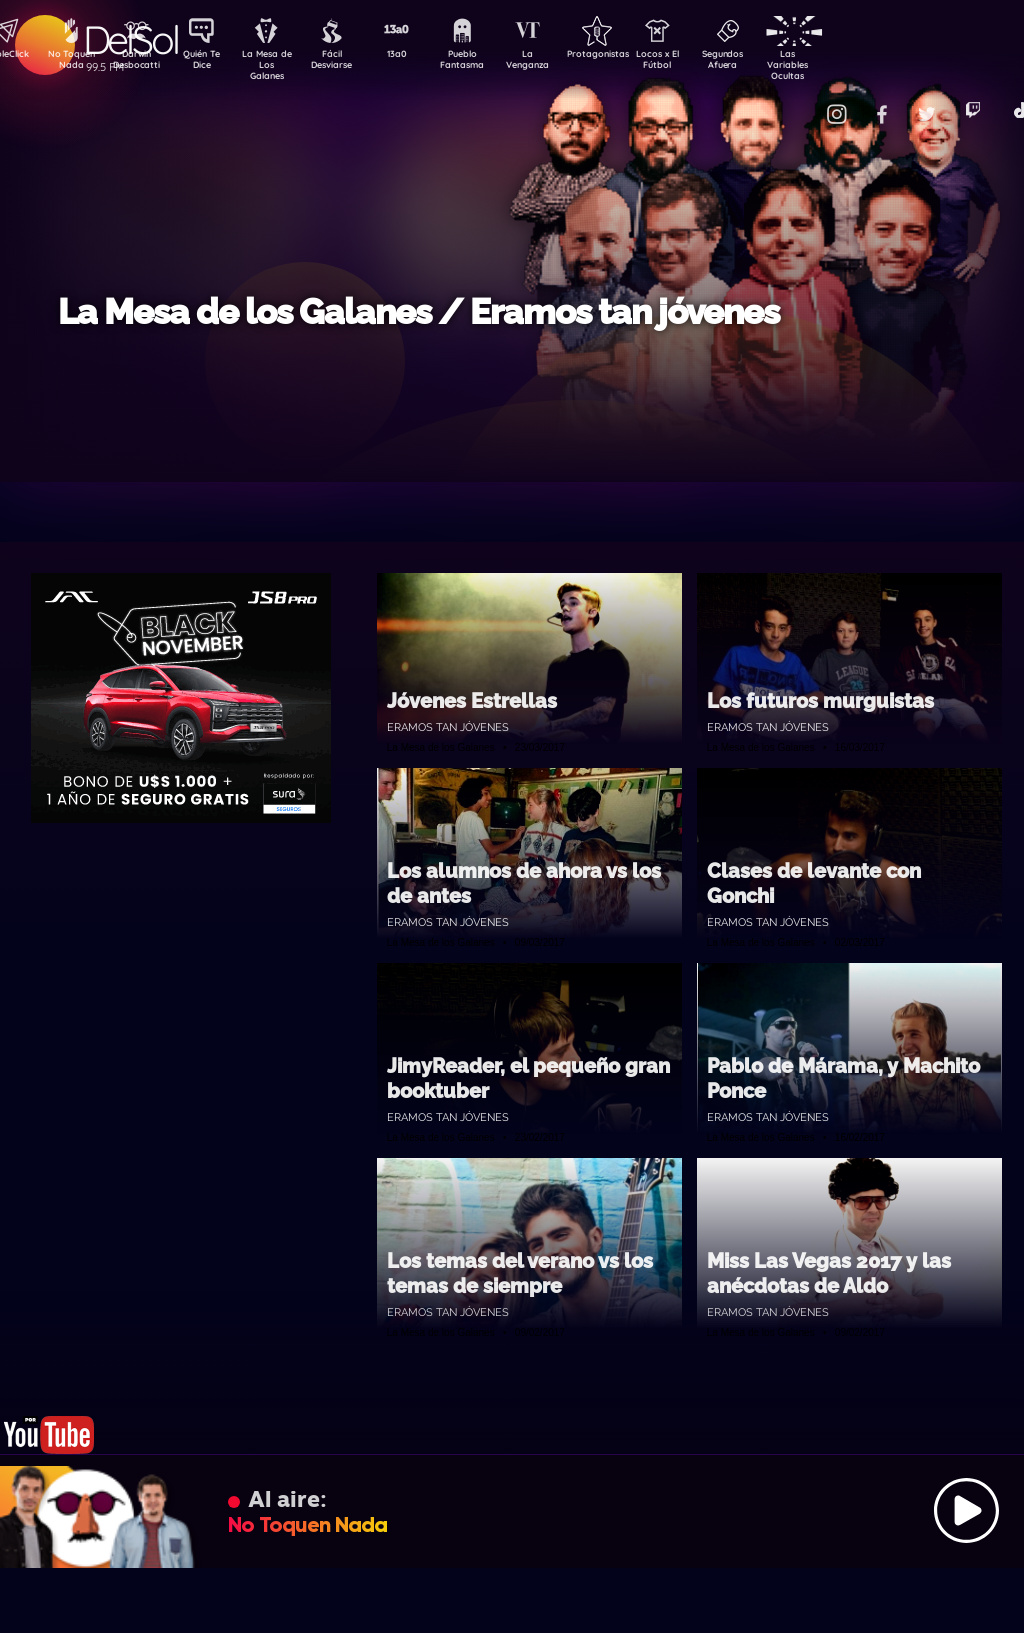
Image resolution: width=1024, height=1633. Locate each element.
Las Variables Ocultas (839, 64)
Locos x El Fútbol (699, 63)
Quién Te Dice (209, 63)
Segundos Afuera (769, 63)
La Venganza (559, 63)
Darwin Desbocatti (139, 63)
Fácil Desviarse (349, 63)
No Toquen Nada (69, 63)
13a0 (419, 56)
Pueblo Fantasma (489, 63)
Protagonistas (629, 56)
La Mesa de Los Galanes (279, 64)
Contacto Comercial (800, 102)
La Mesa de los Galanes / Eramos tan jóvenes (418, 311)
